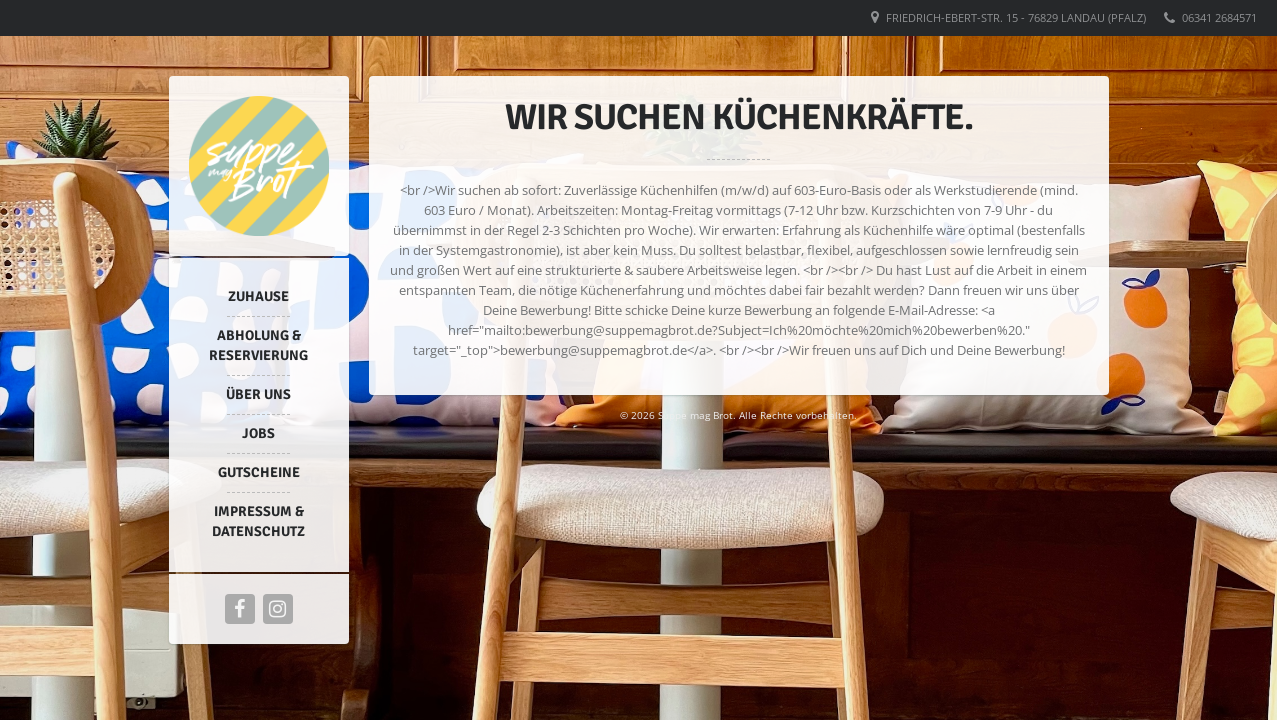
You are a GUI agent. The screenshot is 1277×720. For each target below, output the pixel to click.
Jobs (258, 433)
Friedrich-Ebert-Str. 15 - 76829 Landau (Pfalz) (1016, 17)
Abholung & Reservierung (258, 345)
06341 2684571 (1219, 17)
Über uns (258, 394)
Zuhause (258, 296)
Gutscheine (259, 472)
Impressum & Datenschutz (258, 521)
